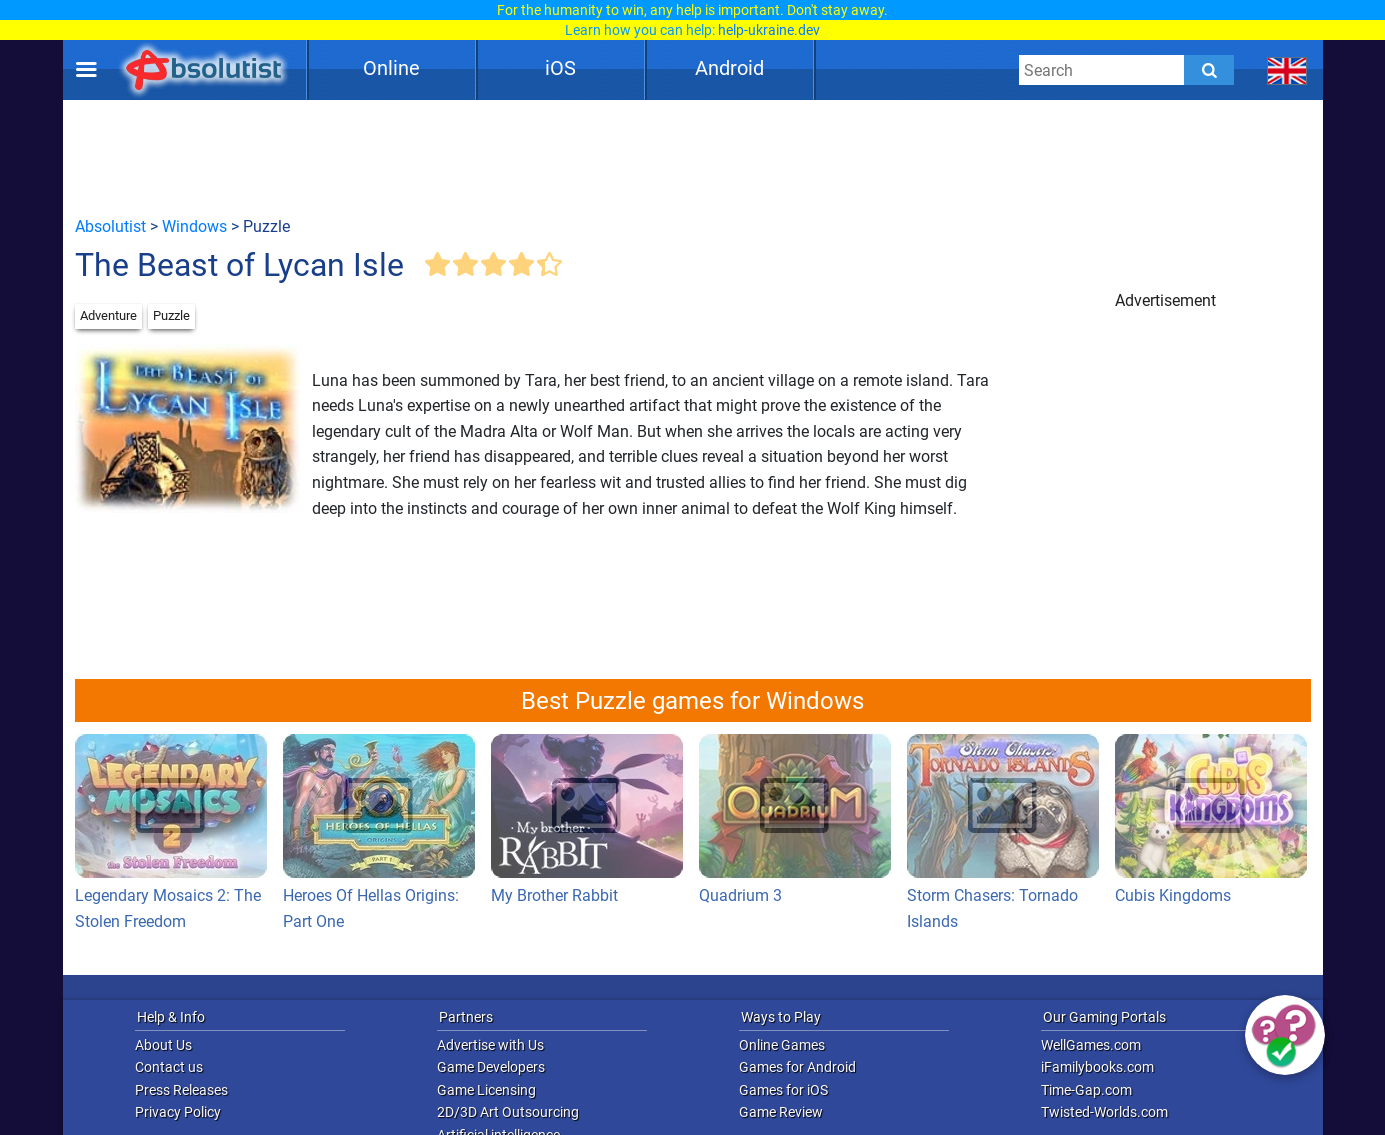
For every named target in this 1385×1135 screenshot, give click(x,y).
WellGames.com (1091, 1045)
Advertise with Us (490, 1045)
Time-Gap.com (1086, 1090)
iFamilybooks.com (1097, 1067)
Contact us (169, 1067)
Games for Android (797, 1067)
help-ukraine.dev (769, 30)
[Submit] (1209, 70)
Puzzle (171, 315)
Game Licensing (486, 1090)
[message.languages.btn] (1286, 70)
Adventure (108, 315)
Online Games (782, 1045)
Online (391, 68)
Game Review (781, 1112)
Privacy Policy (178, 1112)
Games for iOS (783, 1090)
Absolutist (110, 226)
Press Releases (181, 1090)
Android (729, 68)
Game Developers (491, 1067)
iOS (560, 68)
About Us (163, 1045)
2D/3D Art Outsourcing (508, 1112)
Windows (194, 226)
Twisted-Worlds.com (1104, 1112)
